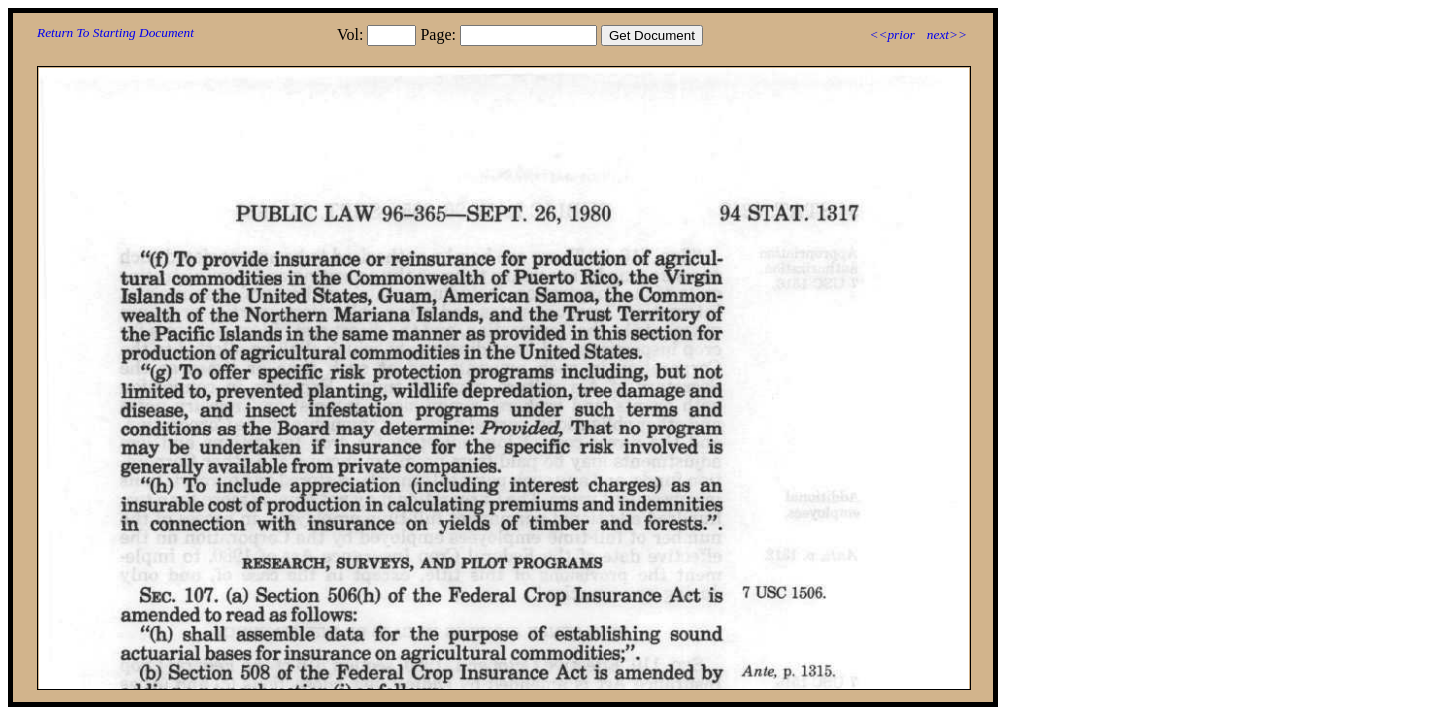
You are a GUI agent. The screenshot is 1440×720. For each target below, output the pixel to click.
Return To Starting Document (115, 32)
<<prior (891, 34)
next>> (947, 34)
